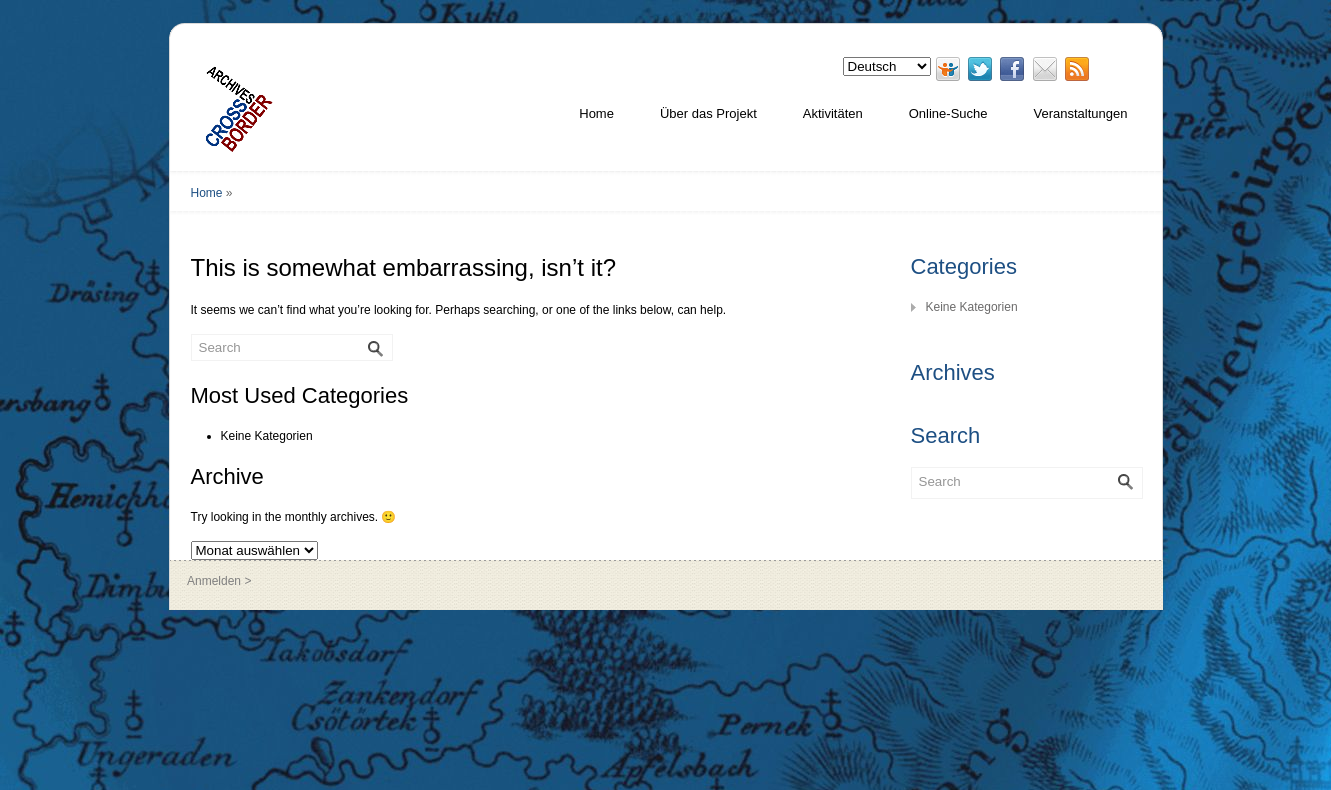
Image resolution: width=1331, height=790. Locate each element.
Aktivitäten (833, 113)
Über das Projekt (708, 113)
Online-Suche (948, 113)
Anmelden (214, 581)
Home (596, 113)
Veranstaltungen (1081, 113)
